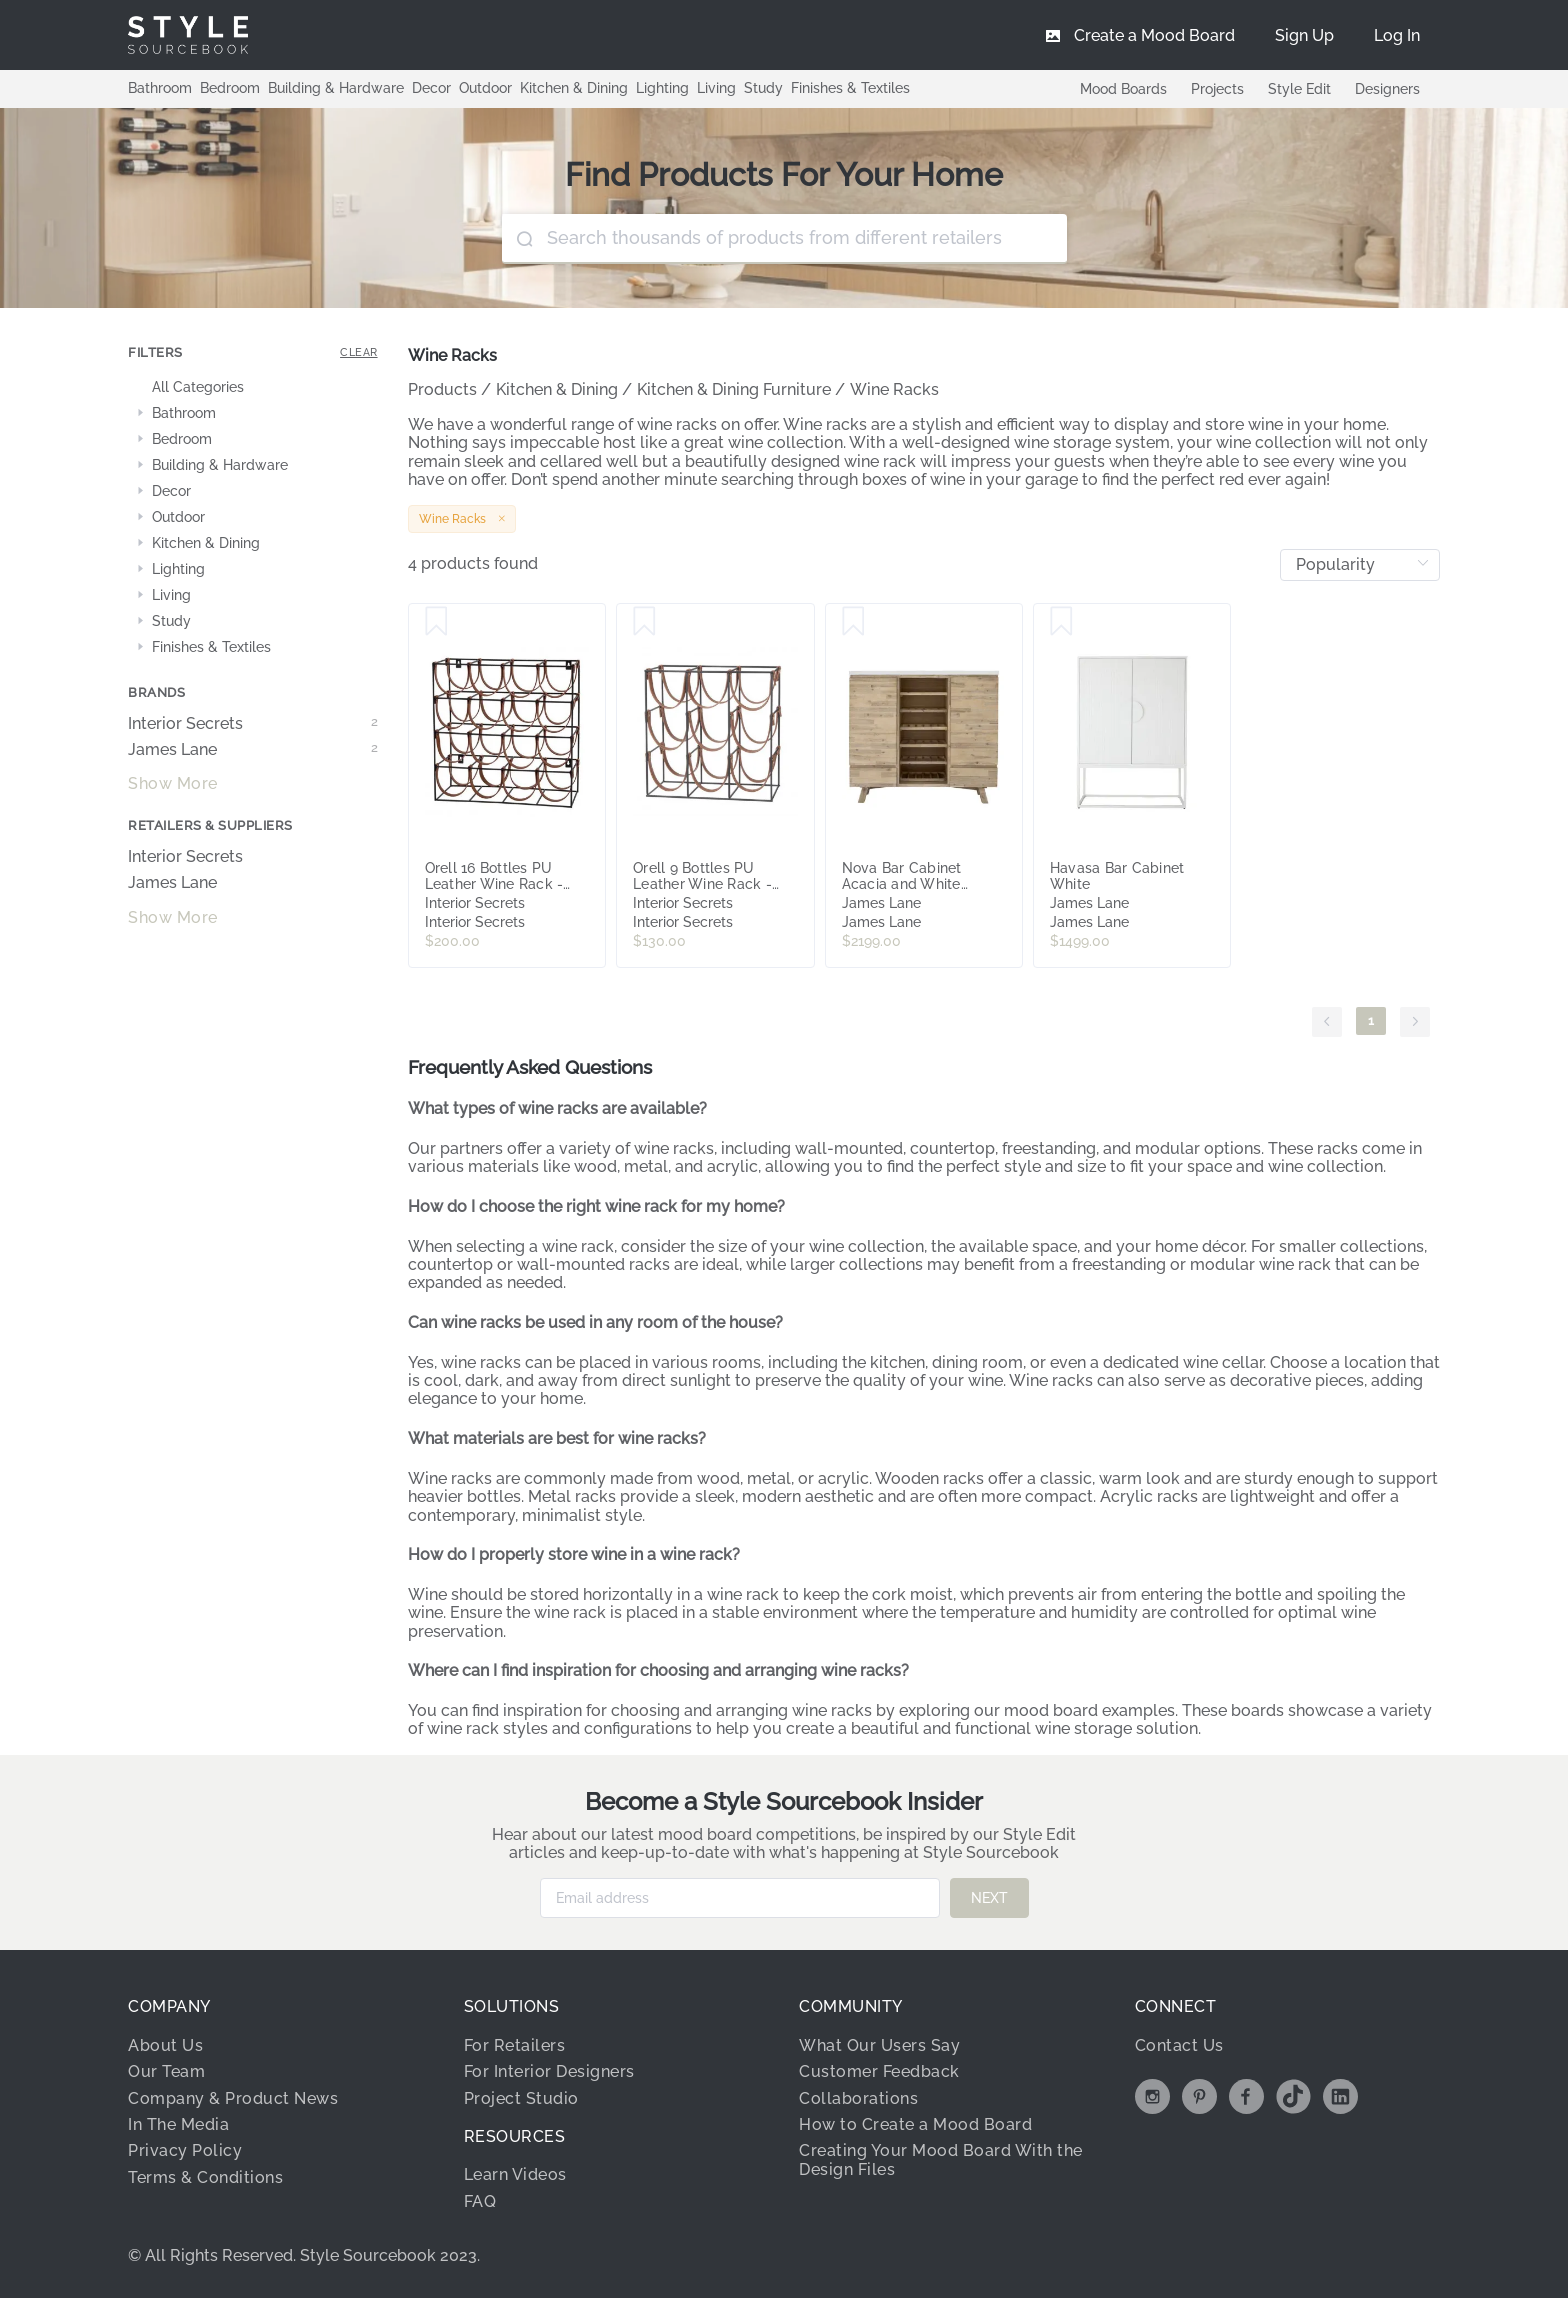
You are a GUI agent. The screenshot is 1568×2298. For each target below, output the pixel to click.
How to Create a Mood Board (915, 2124)
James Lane (253, 750)
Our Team (166, 2071)
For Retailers (515, 2045)
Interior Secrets (253, 724)
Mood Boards (1123, 89)
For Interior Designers (549, 2071)
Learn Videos (515, 2174)
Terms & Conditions (205, 2177)
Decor (431, 88)
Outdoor (485, 88)
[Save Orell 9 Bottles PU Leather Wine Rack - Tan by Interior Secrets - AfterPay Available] (644, 622)
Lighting (662, 88)
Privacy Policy (185, 2150)
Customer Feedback (879, 2071)
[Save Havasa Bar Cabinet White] (1061, 622)
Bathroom (160, 88)
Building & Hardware (336, 88)
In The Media (178, 2124)
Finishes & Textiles (850, 88)
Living (716, 88)
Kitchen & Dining (574, 88)
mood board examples (1089, 1710)
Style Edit (1299, 89)
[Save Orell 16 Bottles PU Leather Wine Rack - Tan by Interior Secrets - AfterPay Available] (436, 622)
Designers (1387, 89)
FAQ (480, 2201)
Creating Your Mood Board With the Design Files (941, 2159)
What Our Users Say (879, 2045)
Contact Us (1179, 2045)
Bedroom (230, 88)
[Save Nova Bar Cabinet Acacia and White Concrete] (853, 622)
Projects (1217, 89)
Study (763, 88)
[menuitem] (1397, 35)
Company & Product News (233, 2098)
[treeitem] (253, 388)
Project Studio (521, 2098)
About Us (165, 2045)
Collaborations (858, 2098)
